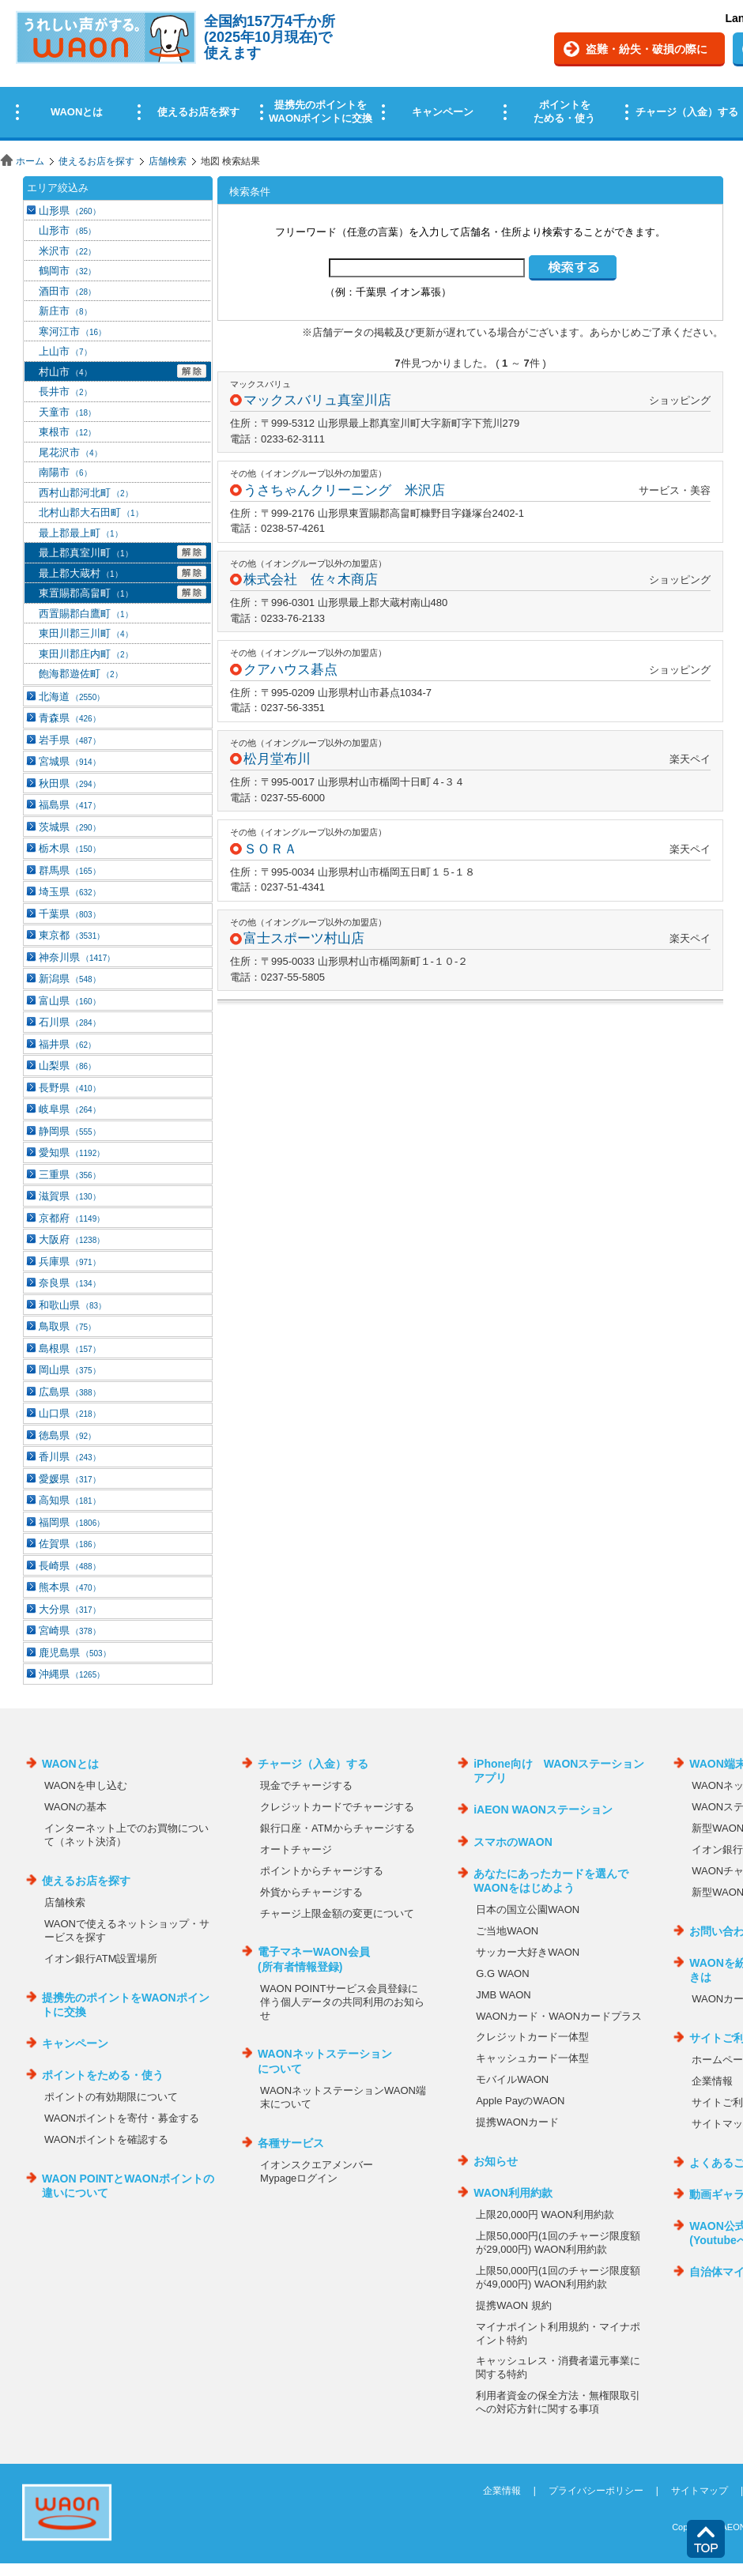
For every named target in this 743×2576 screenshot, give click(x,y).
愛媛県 (69, 1479)
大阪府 (71, 1239)
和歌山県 (72, 1305)
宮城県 (69, 761)
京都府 (71, 1218)
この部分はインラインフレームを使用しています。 (371, 73)
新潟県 (69, 979)
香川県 (69, 1457)
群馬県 (69, 870)
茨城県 (69, 827)
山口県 (69, 1413)
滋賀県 (69, 1196)
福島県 (69, 805)
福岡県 (71, 1522)
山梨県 (67, 1065)
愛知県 (71, 1152)
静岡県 (69, 1131)
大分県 (69, 1609)
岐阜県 (69, 1109)
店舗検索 (168, 161)
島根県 (69, 1348)
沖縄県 (71, 1674)
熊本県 (69, 1587)
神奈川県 (77, 957)
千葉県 (69, 914)
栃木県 (69, 848)
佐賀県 (69, 1544)
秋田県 (69, 783)
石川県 (69, 1022)
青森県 (69, 718)
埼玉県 (69, 892)
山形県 (69, 211)
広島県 (69, 1392)
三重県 (69, 1175)
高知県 (69, 1500)
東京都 (71, 935)
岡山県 (69, 1370)
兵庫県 (69, 1261)
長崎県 (69, 1566)
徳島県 (67, 1435)
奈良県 (69, 1283)
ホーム (30, 161)
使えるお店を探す (96, 161)
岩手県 (69, 740)
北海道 (71, 696)
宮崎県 (69, 1630)
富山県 (69, 1001)
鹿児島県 (75, 1653)
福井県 (67, 1044)
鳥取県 (67, 1326)
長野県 (69, 1088)
